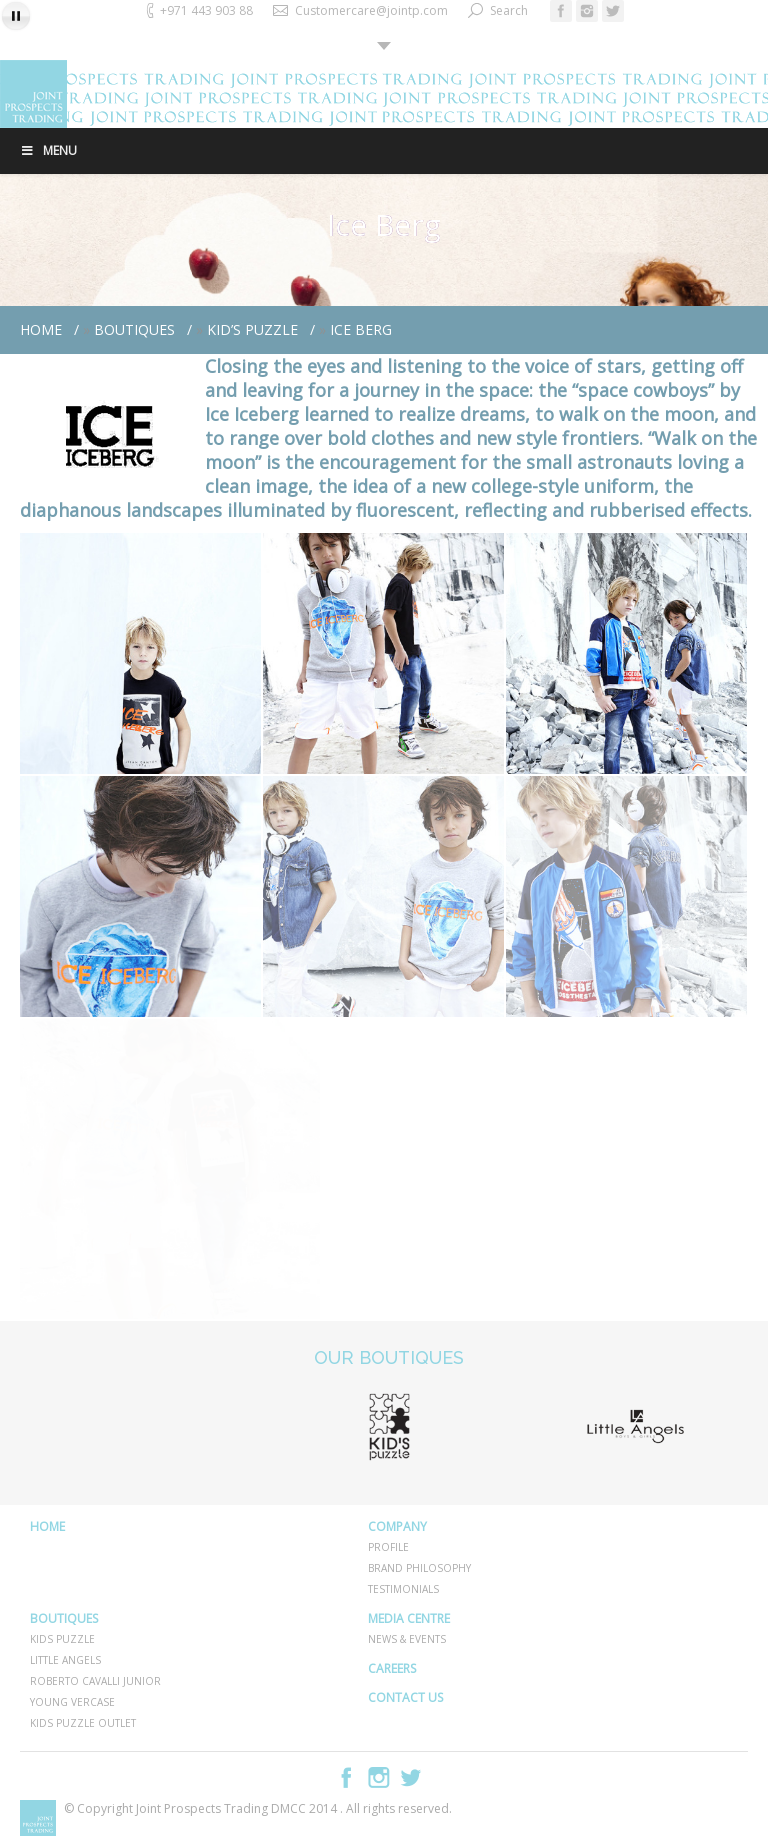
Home (41, 329)
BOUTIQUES (134, 329)
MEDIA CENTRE (409, 1618)
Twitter (411, 1777)
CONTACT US (405, 1697)
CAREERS (392, 1668)
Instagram (379, 1777)
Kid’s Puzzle (252, 329)
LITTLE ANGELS (65, 1660)
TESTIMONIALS (403, 1589)
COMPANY (397, 1526)
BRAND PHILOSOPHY (419, 1568)
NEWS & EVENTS (407, 1639)
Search (509, 10)
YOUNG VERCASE (72, 1702)
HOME (47, 1526)
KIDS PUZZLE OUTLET (83, 1723)
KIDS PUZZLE (62, 1639)
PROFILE (388, 1547)
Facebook (347, 1777)
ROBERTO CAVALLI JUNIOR (95, 1681)
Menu (48, 150)
